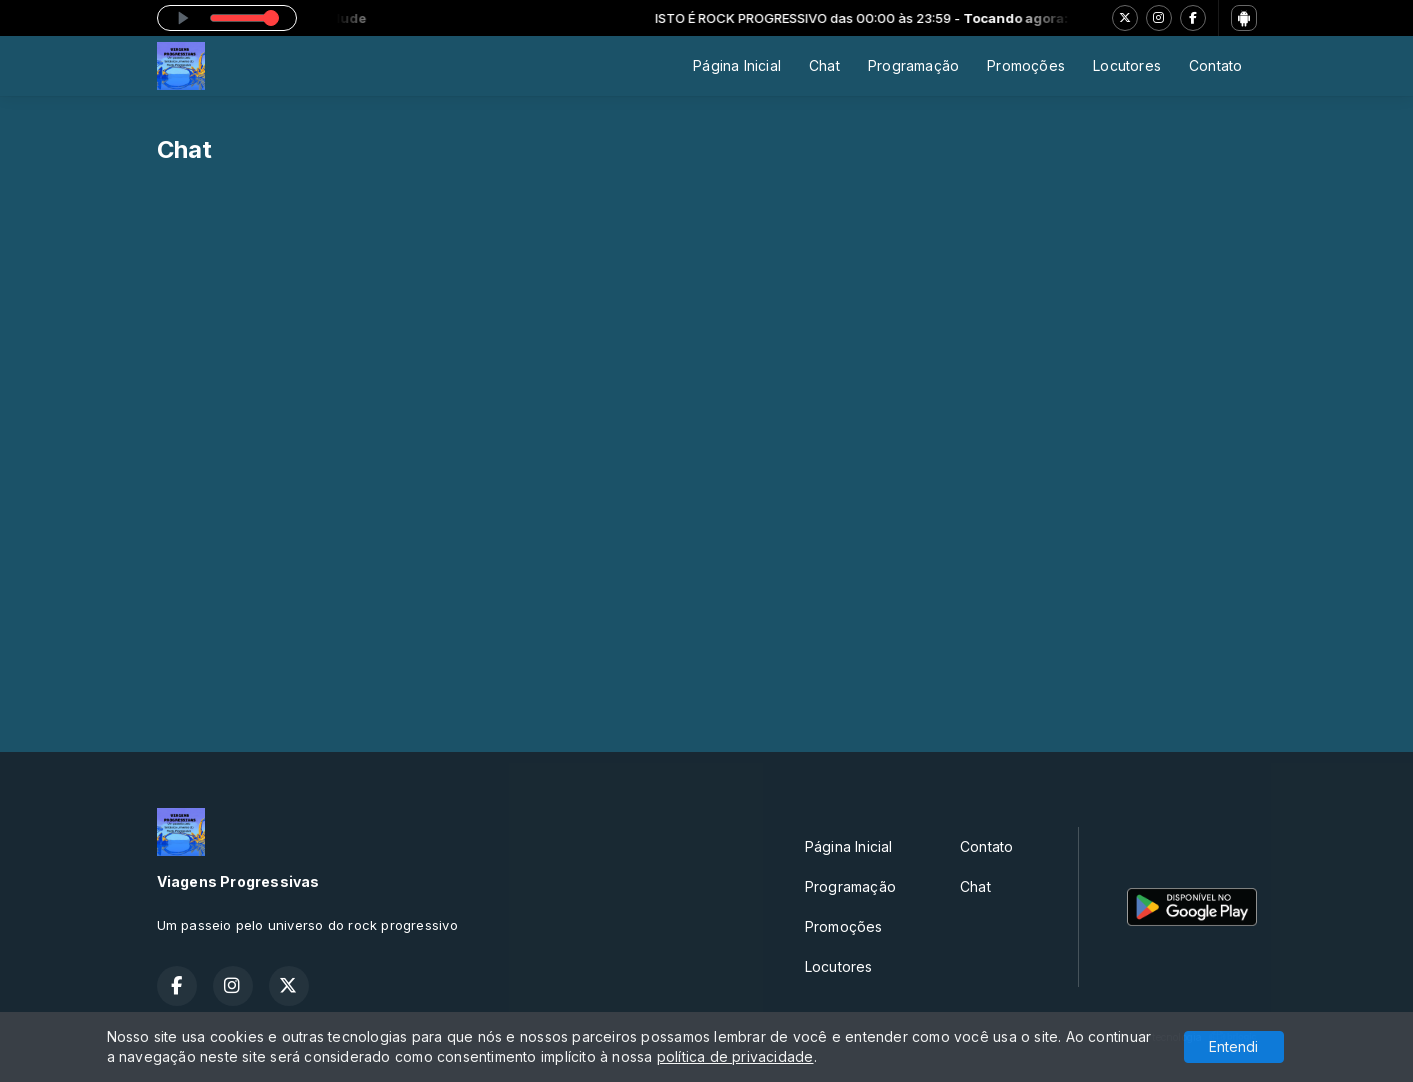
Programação (913, 65)
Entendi (1233, 1046)
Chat (824, 65)
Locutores (1127, 65)
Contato (1215, 65)
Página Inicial (737, 65)
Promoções (1026, 65)
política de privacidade (735, 1056)
